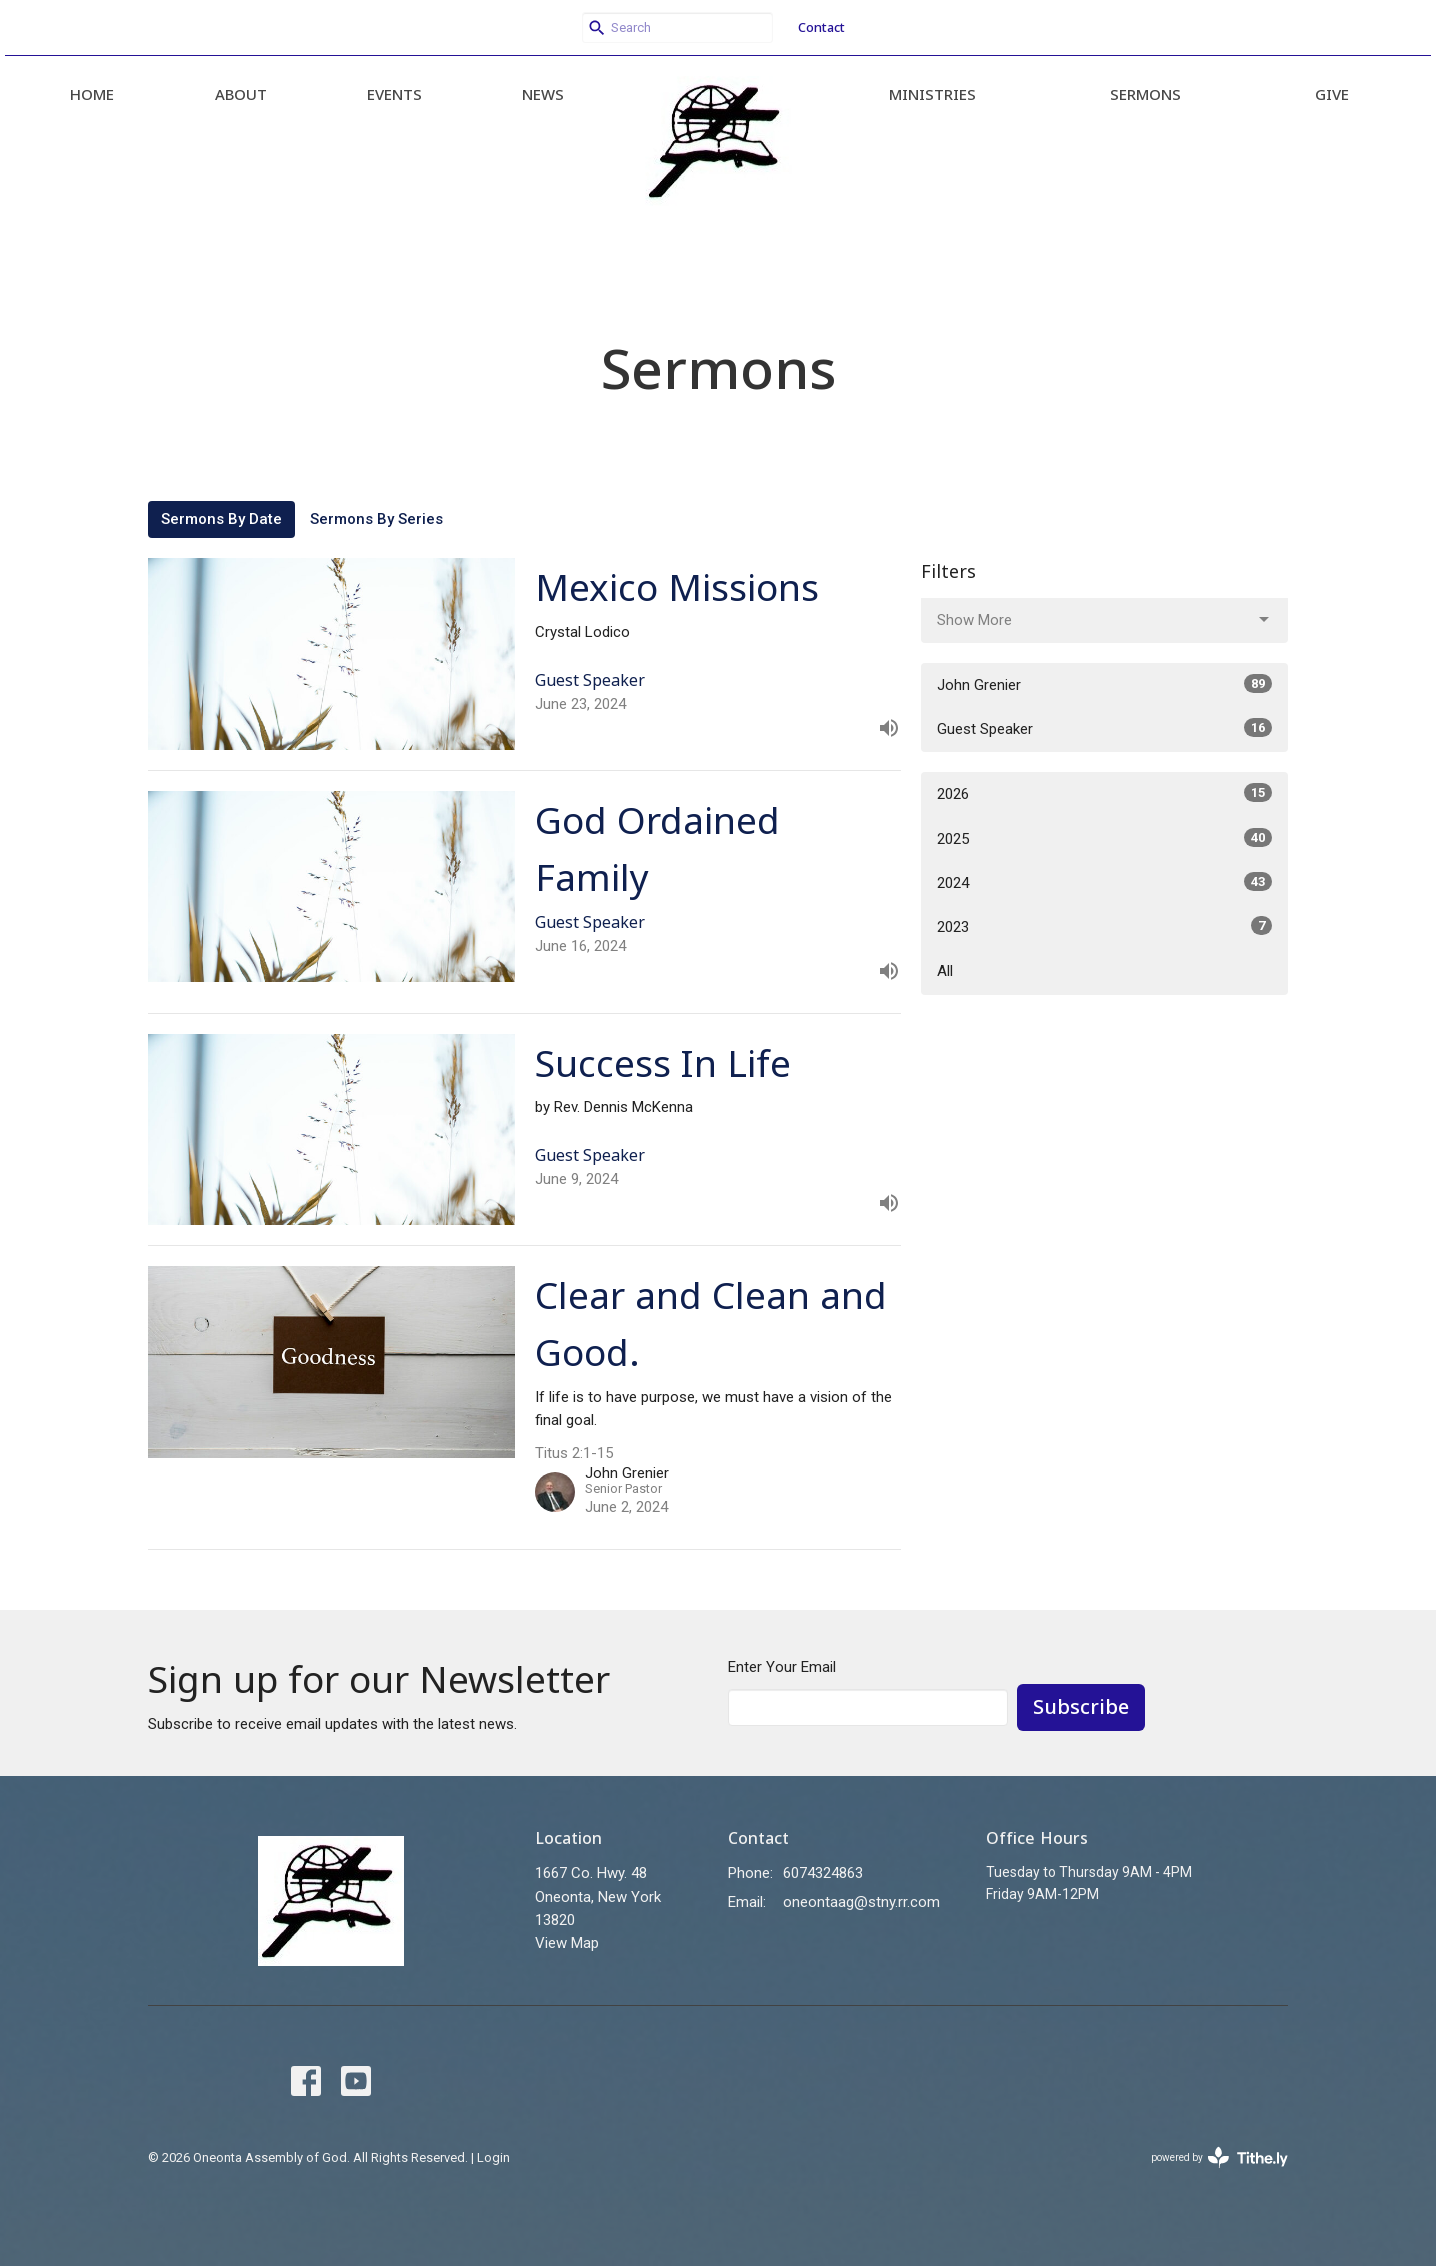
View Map (567, 1943)
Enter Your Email (782, 1667)
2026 (1104, 793)
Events (394, 94)
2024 (1104, 882)
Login (493, 2157)
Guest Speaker (1104, 728)
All (945, 971)
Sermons (1145, 94)
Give (1332, 94)
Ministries (932, 94)
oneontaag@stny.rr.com (861, 1902)
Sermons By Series (376, 519)
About (241, 94)
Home (92, 94)
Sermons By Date (221, 519)
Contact (821, 27)
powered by (1219, 2157)
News (543, 94)
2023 (1104, 926)
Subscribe (1081, 1706)
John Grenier (1104, 684)
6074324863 (823, 1873)
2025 (1104, 838)
